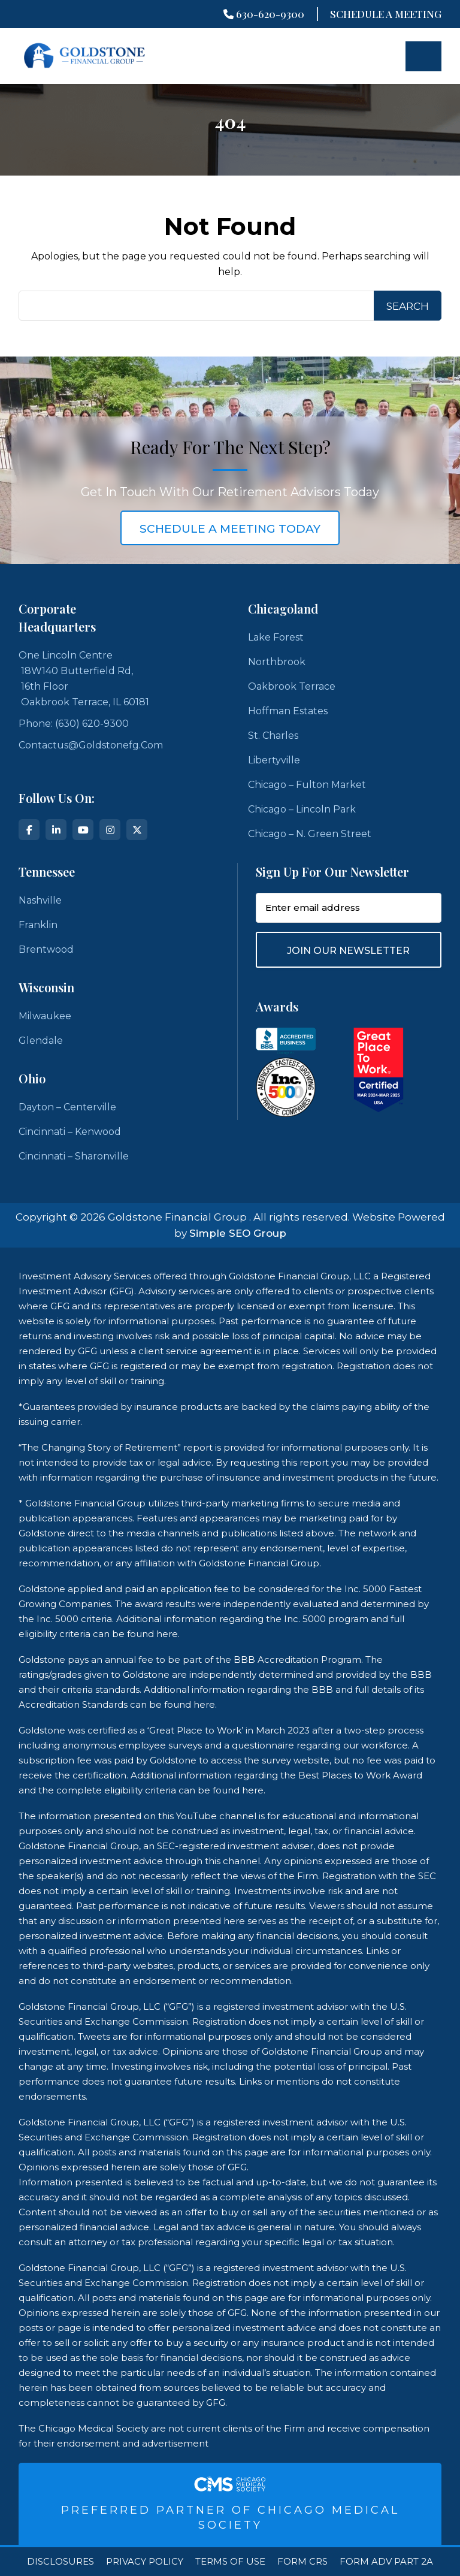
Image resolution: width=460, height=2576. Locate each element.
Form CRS (302, 2561)
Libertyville (274, 760)
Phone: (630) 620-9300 (74, 723)
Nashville (40, 900)
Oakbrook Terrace (291, 686)
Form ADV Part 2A (386, 2561)
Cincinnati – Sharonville (74, 1156)
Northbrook (276, 662)
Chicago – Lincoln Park (302, 809)
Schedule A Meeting (385, 13)
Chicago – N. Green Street (309, 833)
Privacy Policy (144, 2561)
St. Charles (273, 735)
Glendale (41, 1040)
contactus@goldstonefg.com (91, 745)
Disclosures (60, 2561)
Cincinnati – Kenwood (70, 1131)
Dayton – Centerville (67, 1107)
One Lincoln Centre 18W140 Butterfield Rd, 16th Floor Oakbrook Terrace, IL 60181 (84, 679)
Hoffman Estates (288, 711)
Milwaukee (45, 1016)
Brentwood (46, 949)
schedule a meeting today (230, 529)
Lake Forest (276, 637)
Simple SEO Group (237, 1233)
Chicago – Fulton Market (307, 784)
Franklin (38, 925)
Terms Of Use (230, 2561)
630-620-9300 (263, 13)
